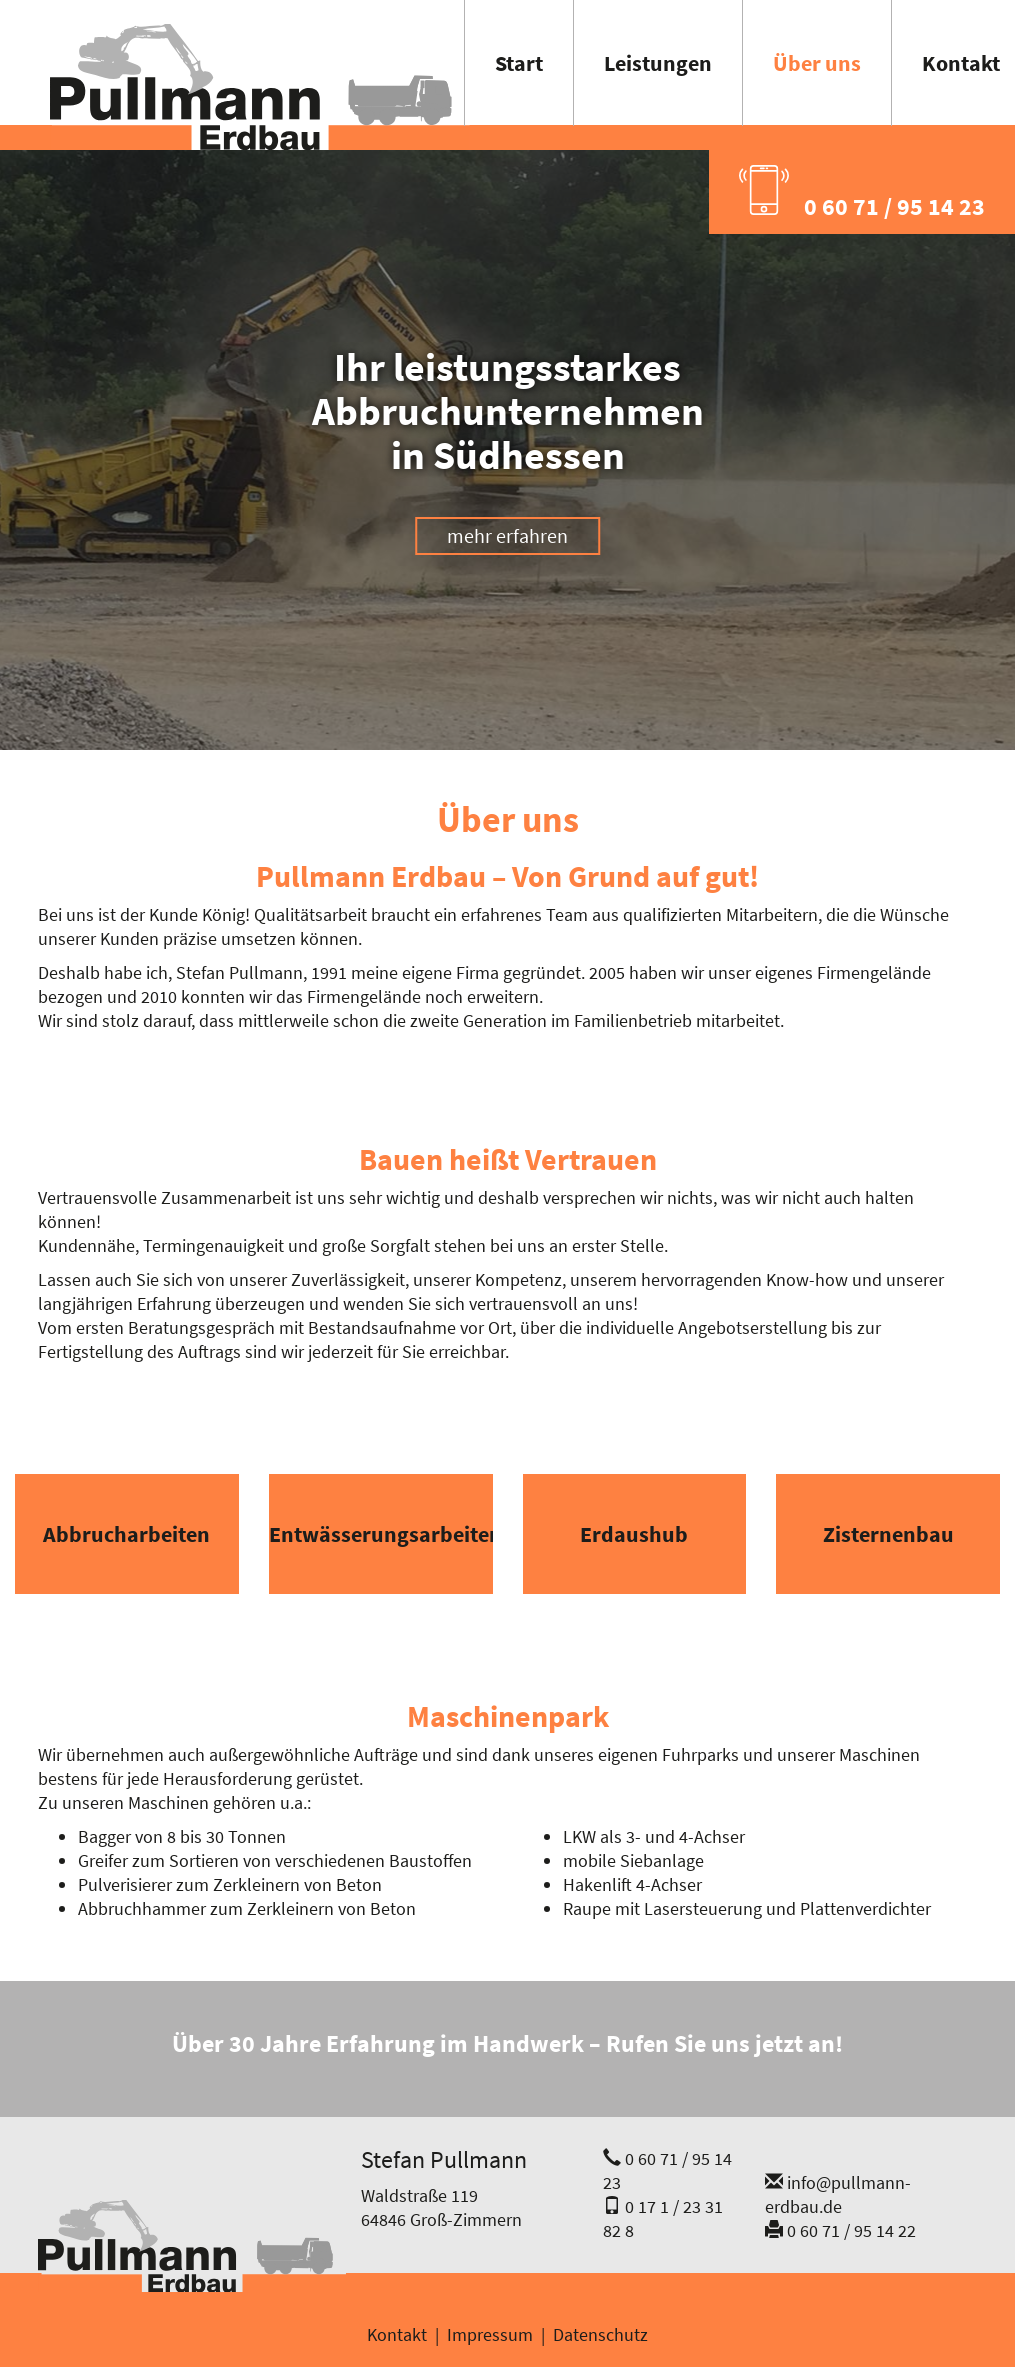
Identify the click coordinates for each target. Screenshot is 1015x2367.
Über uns (817, 63)
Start (519, 63)
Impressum (490, 2334)
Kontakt (397, 2334)
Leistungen (658, 63)
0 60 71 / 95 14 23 (862, 193)
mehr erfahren (507, 535)
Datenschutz (600, 2334)
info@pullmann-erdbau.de (838, 2194)
